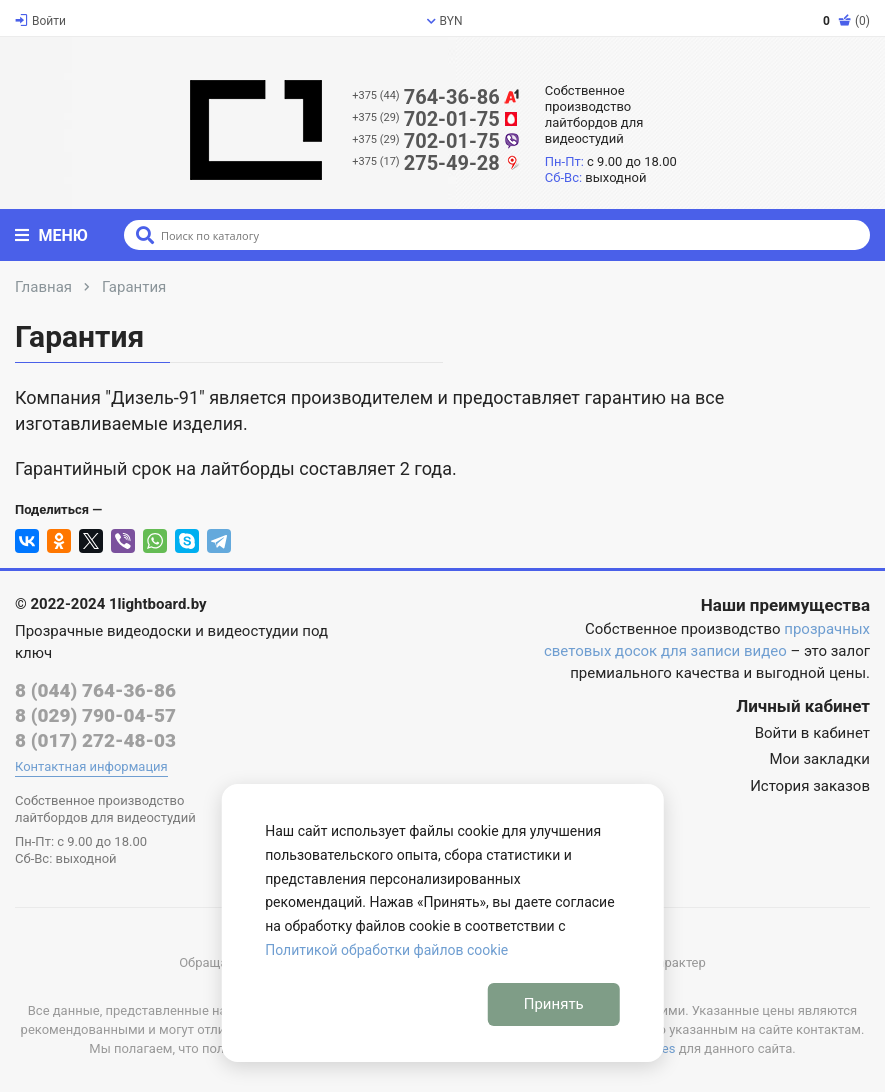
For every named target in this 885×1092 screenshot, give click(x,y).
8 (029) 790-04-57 (95, 715)
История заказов (810, 786)
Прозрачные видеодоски (103, 631)
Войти (40, 21)
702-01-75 (436, 119)
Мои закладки (819, 759)
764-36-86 (436, 97)
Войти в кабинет (812, 733)
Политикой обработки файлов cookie (386, 950)
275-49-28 (436, 163)
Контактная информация (91, 766)
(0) (846, 21)
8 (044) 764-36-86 (95, 690)
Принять (554, 1004)
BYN (445, 21)
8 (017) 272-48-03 (95, 740)
